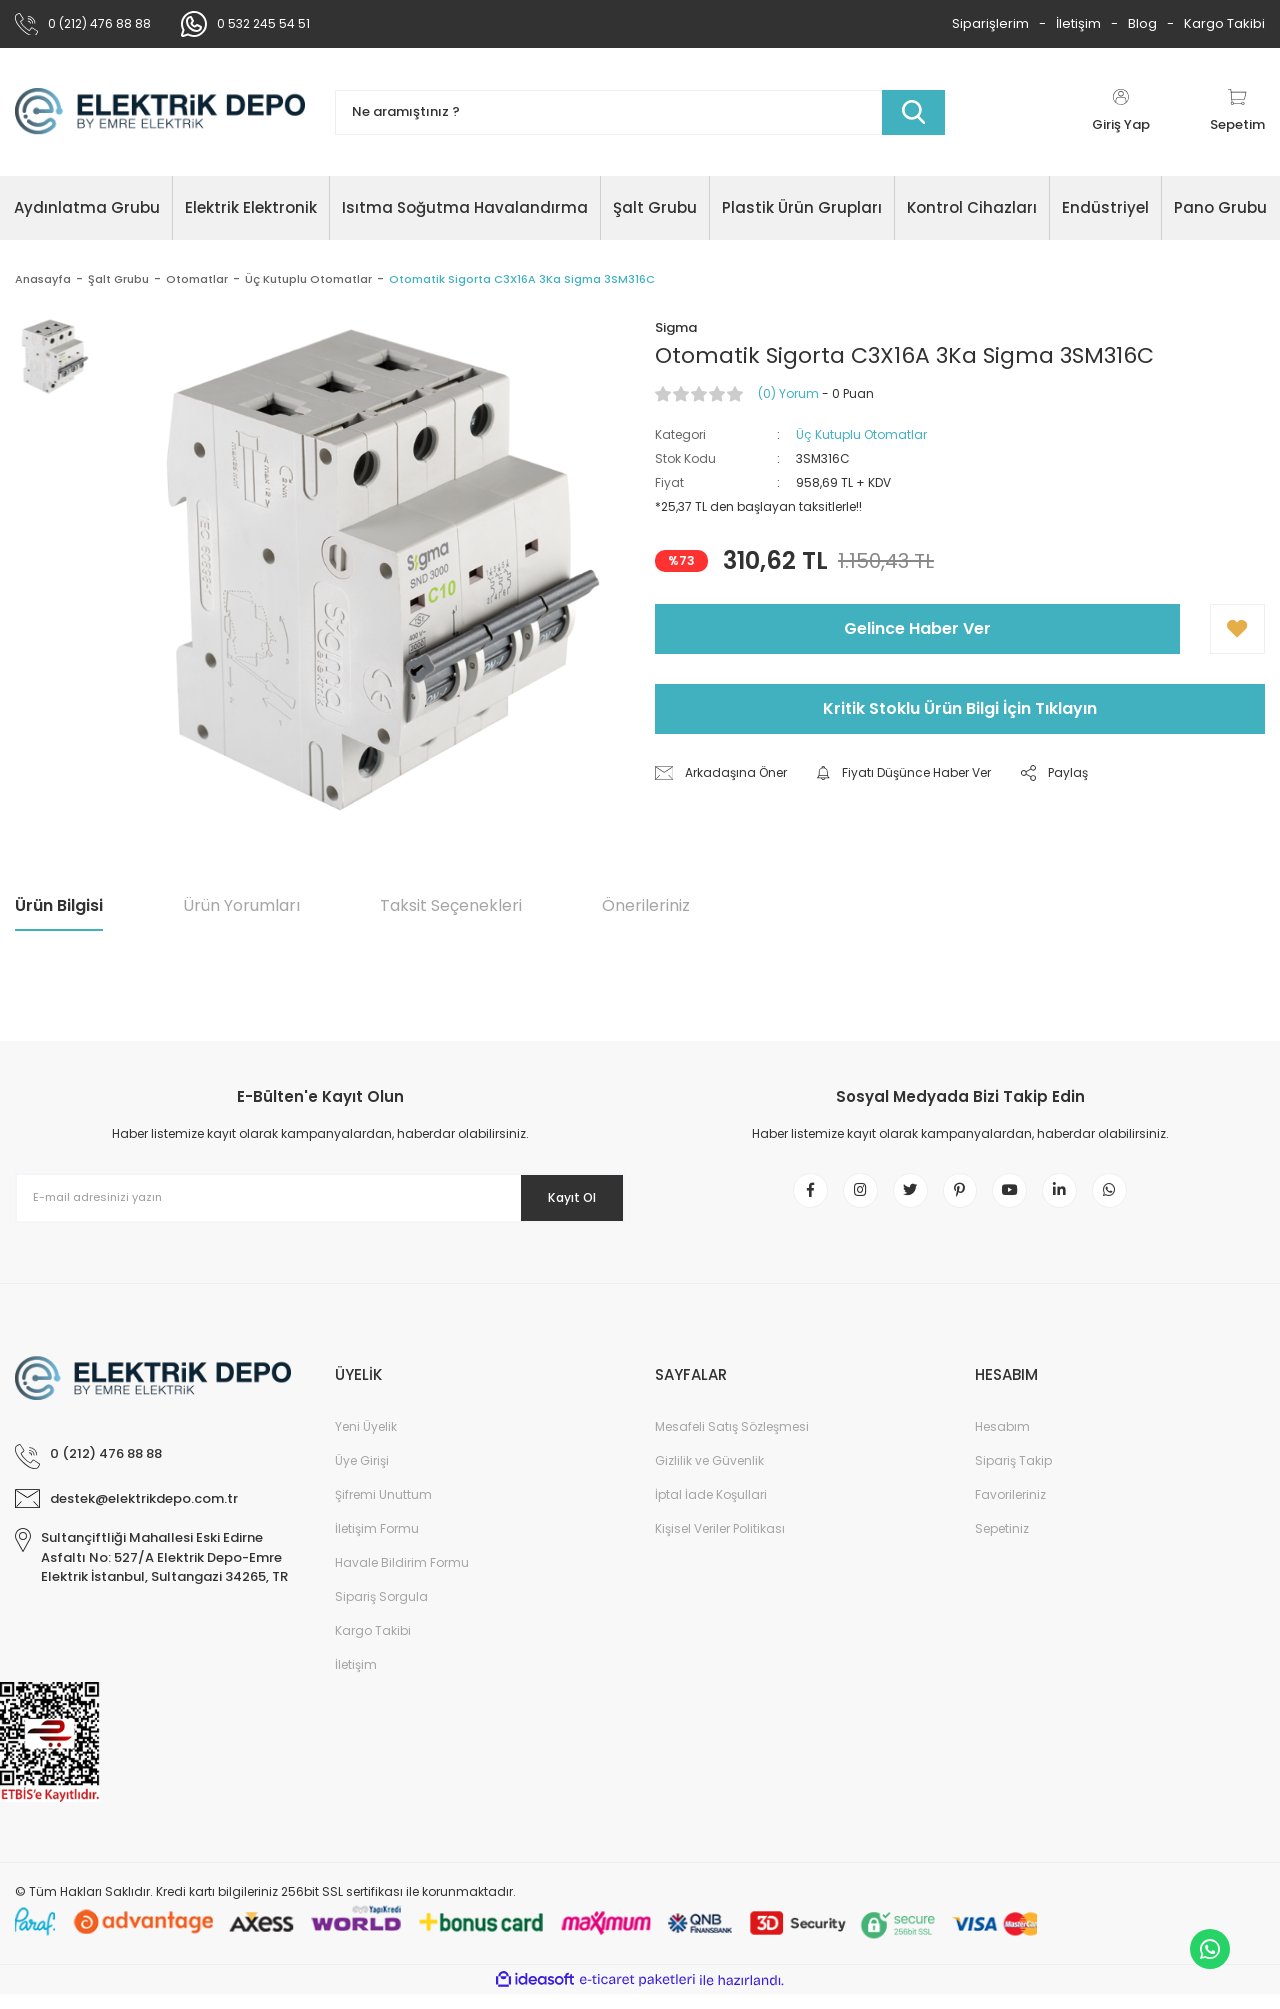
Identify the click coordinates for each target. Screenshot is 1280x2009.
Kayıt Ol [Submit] (558, 1197)
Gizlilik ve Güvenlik (709, 1475)
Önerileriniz (646, 905)
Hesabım (1002, 1441)
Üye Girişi (362, 1475)
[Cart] (1237, 112)
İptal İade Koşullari (711, 1509)
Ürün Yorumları (241, 905)
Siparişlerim (990, 23)
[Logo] (160, 112)
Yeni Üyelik (366, 1441)
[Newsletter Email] (320, 1198)
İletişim (1078, 23)
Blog (1142, 23)
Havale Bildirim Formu (402, 1577)
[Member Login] (1121, 112)
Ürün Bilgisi (59, 905)
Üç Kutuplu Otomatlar (861, 434)
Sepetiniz (1002, 1543)
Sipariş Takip (1013, 1475)
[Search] (640, 112)
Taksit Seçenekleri (451, 905)
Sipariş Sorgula (381, 1611)
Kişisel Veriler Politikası (720, 1543)
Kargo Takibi (1224, 23)
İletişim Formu (377, 1543)
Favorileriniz (1010, 1509)
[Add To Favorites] (1237, 629)
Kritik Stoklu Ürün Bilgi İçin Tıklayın (960, 708)
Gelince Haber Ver (917, 628)
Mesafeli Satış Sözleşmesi (732, 1441)
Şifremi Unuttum (383, 1509)
